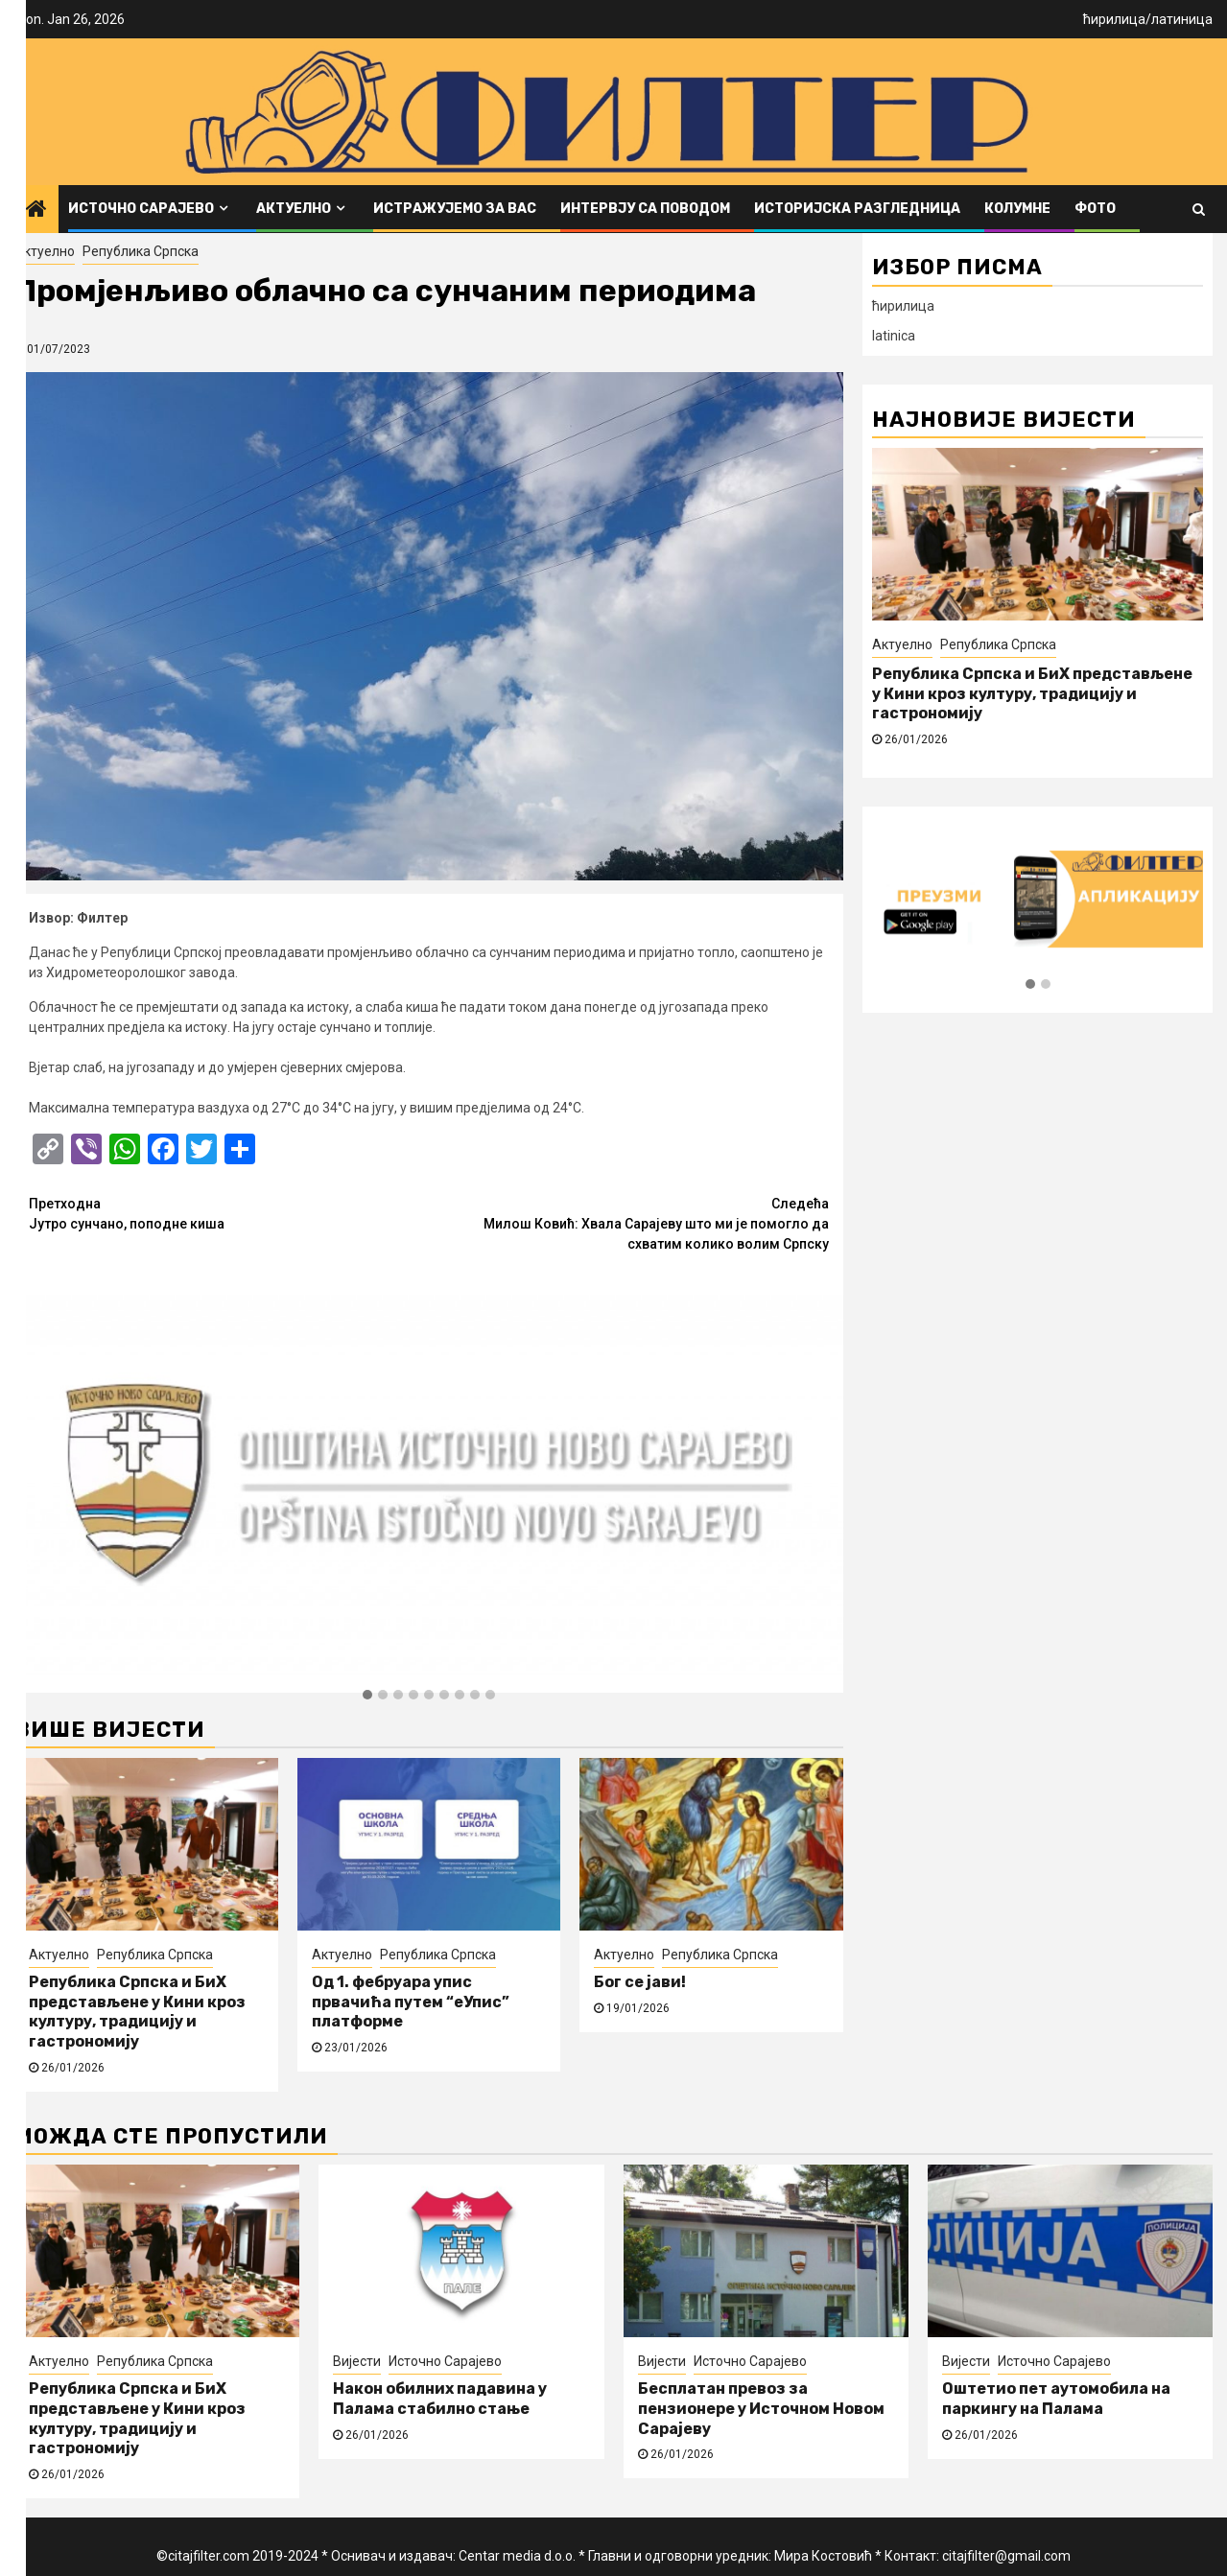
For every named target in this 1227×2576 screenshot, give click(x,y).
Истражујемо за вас (454, 208)
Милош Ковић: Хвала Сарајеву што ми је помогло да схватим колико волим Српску (629, 1223)
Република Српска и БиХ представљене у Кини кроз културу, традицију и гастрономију (137, 2011)
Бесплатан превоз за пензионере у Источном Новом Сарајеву (761, 2408)
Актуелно (293, 208)
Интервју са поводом (645, 208)
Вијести (357, 2361)
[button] (367, 1695)
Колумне (1017, 208)
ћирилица (1114, 19)
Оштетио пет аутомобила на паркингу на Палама (1056, 2398)
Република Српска (141, 251)
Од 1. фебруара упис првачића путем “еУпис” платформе (410, 2002)
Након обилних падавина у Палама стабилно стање (440, 2398)
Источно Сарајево (141, 208)
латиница (1182, 19)
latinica (893, 335)
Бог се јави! (640, 1982)
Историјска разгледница (857, 208)
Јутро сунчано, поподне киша (229, 1212)
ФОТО (1095, 208)
